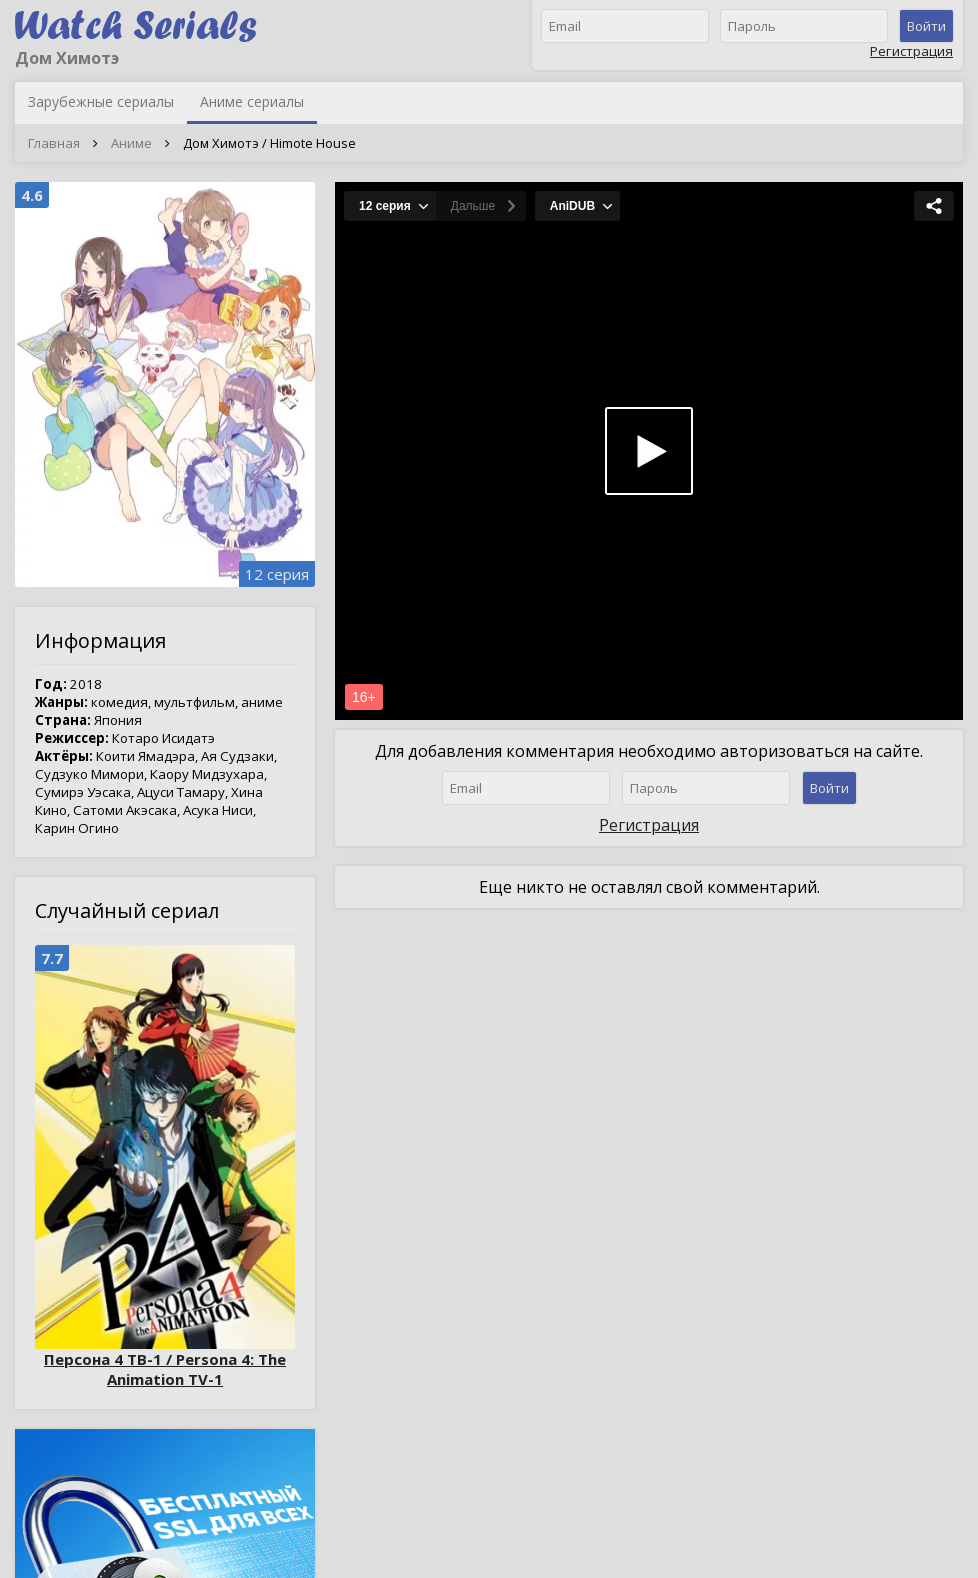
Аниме (131, 143)
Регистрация (911, 51)
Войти (926, 26)
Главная (54, 143)
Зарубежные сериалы (101, 101)
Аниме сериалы (252, 101)
